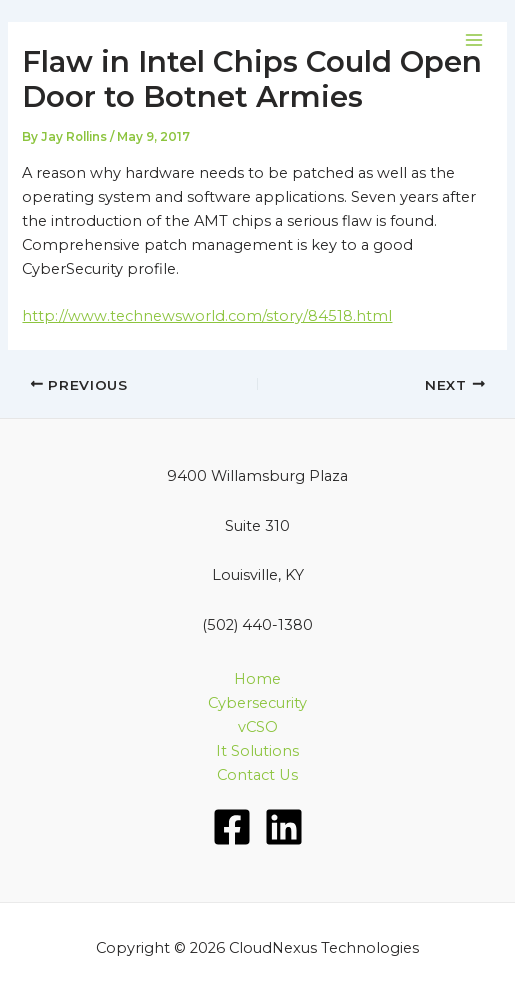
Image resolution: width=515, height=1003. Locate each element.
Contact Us (257, 775)
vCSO (258, 727)
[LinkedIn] (284, 827)
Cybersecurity (257, 703)
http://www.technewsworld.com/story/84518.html (207, 316)
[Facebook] (232, 827)
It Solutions (257, 751)
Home (257, 679)
